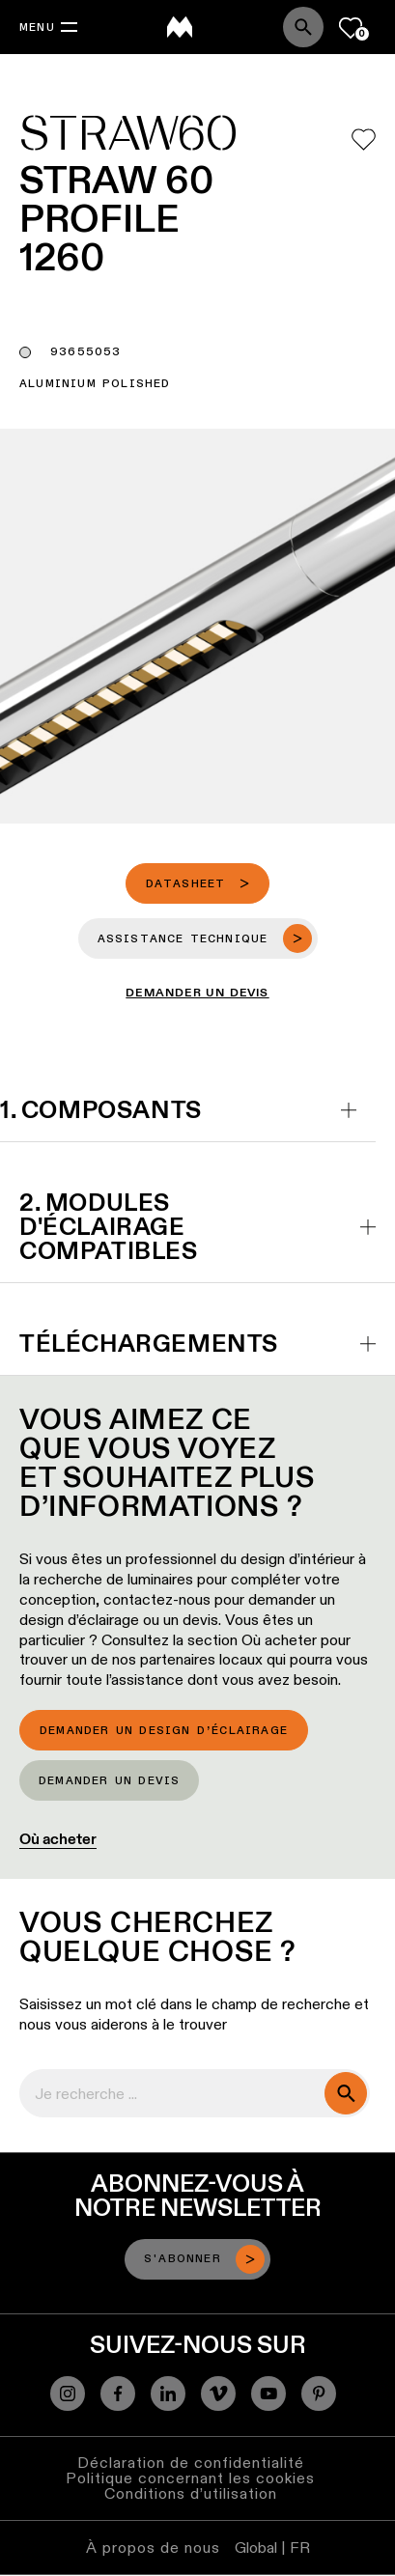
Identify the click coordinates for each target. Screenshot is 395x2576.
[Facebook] (118, 2393)
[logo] (179, 27)
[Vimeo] (218, 2393)
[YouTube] (268, 2393)
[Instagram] (67, 2393)
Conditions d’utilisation (190, 2493)
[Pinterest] (318, 2393)
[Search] (303, 27)
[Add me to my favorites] (364, 139)
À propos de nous (153, 2547)
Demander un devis (109, 1781)
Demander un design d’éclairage (164, 1731)
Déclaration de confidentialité (190, 2462)
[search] (345, 2093)
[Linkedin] (168, 2393)
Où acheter (58, 1839)
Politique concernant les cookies (190, 2478)
